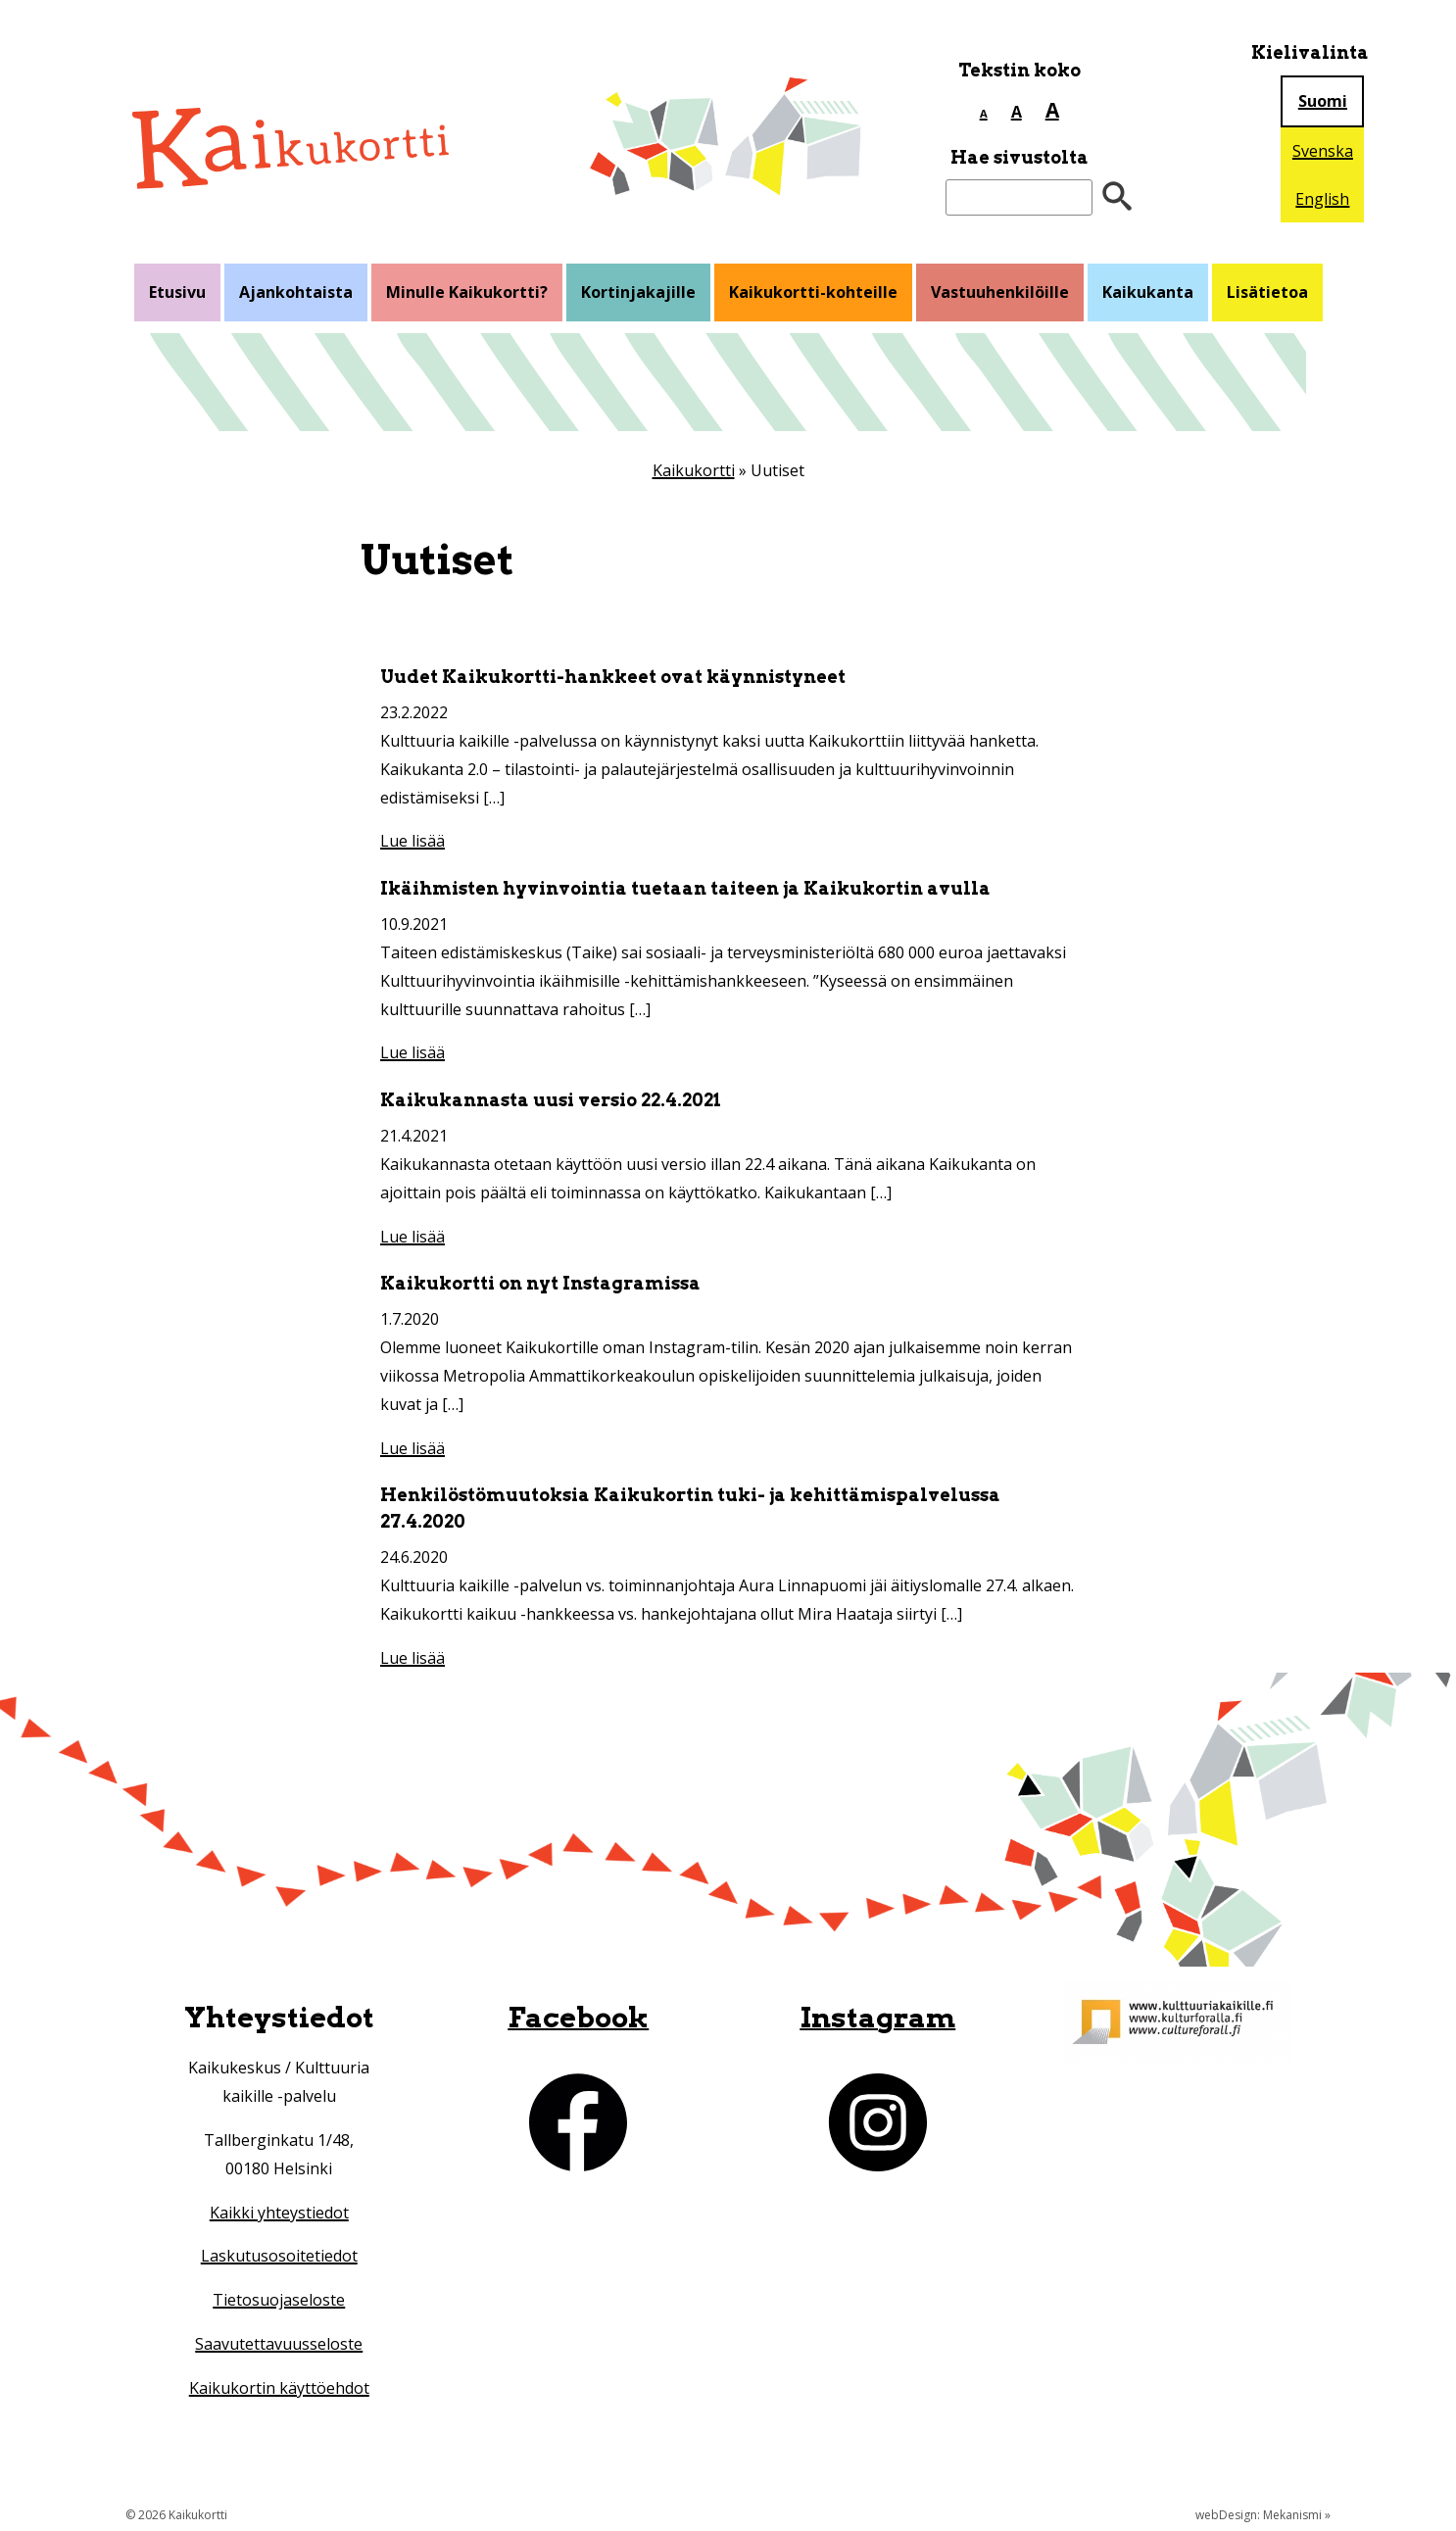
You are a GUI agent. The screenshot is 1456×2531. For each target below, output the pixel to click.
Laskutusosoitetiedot (279, 2255)
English (1322, 199)
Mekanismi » (1297, 2515)
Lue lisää (412, 841)
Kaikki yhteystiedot (279, 2212)
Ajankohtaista (296, 292)
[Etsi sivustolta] (1019, 197)
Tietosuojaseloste (279, 2300)
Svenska (1322, 151)
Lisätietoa (1267, 292)
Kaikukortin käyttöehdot (279, 2388)
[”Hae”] (1117, 197)
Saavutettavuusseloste (279, 2344)
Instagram (877, 2017)
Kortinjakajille (638, 292)
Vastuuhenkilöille (1000, 292)
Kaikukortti (694, 470)
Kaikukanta (1147, 292)
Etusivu (177, 292)
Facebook (578, 2017)
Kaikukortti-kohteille (813, 292)
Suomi (1322, 101)
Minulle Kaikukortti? (467, 292)
